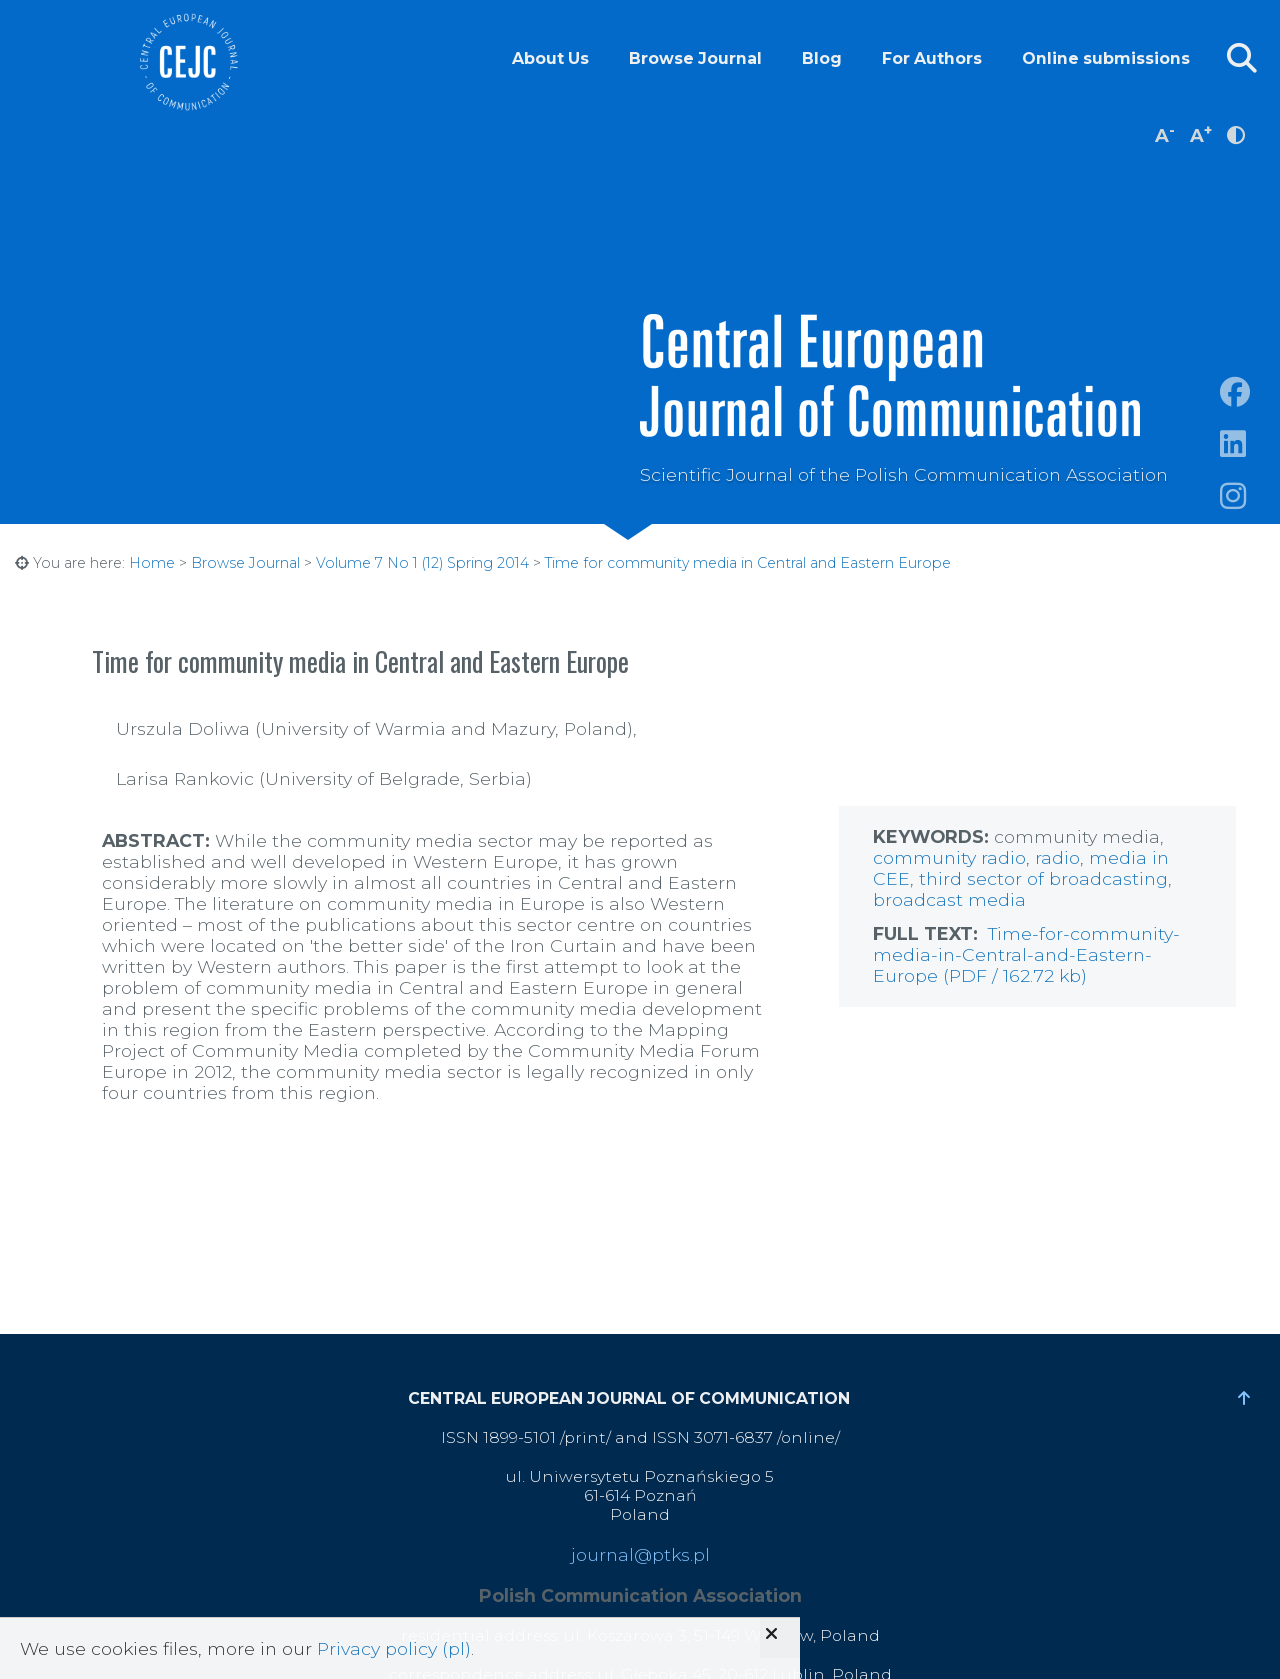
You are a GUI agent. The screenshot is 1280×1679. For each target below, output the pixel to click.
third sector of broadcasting (1043, 878)
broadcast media (949, 899)
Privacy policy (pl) (394, 1648)
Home (152, 563)
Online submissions (1106, 58)
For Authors (932, 58)
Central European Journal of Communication (188, 62)
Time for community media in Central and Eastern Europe (748, 563)
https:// (1250, 467)
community (927, 857)
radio (1003, 857)
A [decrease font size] (1165, 133)
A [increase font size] (1201, 133)
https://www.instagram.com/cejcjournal (1250, 519)
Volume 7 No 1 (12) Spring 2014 (422, 563)
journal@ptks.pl (640, 1554)
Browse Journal (695, 58)
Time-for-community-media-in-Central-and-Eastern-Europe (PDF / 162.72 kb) (1026, 954)
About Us (550, 58)
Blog (822, 58)
